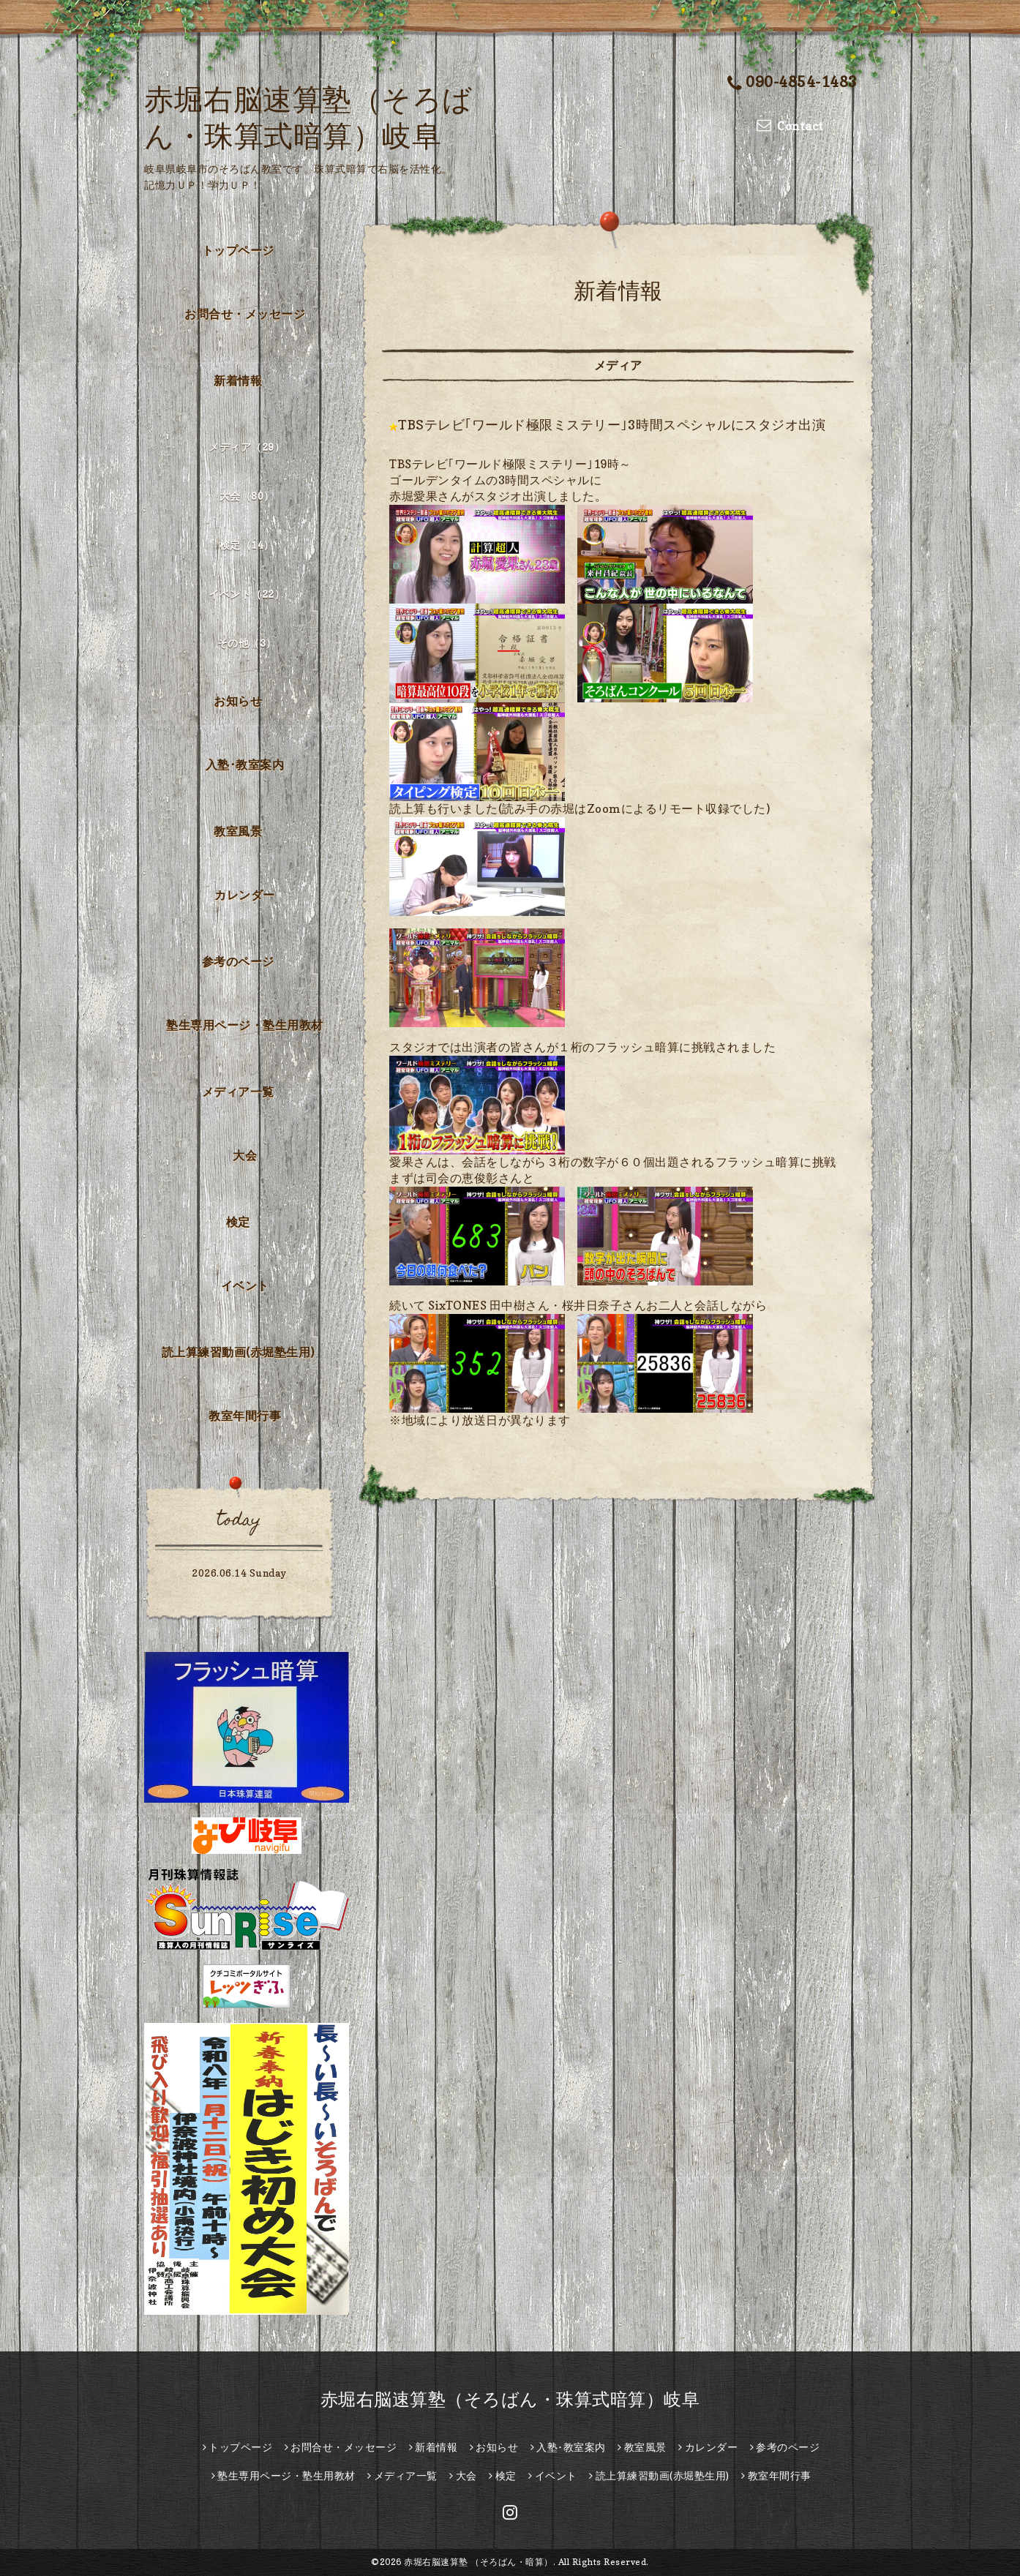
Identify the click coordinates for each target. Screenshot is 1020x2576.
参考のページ (238, 961)
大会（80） (247, 495)
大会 (245, 1155)
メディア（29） (247, 446)
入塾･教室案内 (245, 764)
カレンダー (244, 894)
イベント (245, 1285)
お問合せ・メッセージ (244, 314)
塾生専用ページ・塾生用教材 (244, 1025)
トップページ (238, 250)
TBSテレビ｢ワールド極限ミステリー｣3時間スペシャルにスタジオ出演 (611, 424)
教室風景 (238, 831)
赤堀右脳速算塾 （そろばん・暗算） (478, 2561)
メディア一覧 (238, 1091)
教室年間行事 (245, 1415)
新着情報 (238, 380)
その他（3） (247, 643)
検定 (238, 1221)
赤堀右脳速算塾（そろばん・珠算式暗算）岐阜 (510, 2399)
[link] (459, 1305)
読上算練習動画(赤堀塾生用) (238, 1352)
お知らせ (238, 701)
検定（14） (247, 544)
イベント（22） (247, 593)
